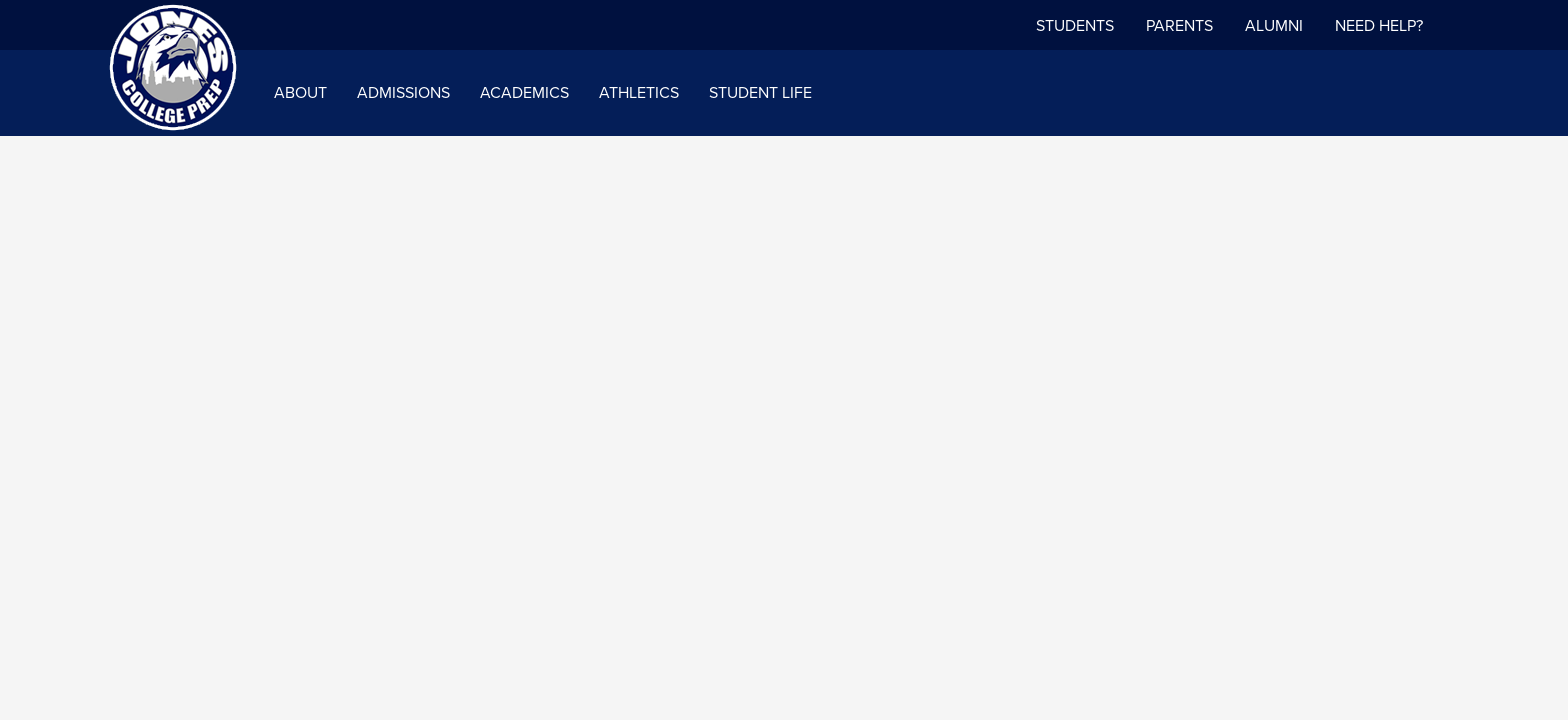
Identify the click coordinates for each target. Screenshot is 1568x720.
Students (1075, 26)
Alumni (1274, 26)
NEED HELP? (1379, 26)
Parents (1179, 26)
